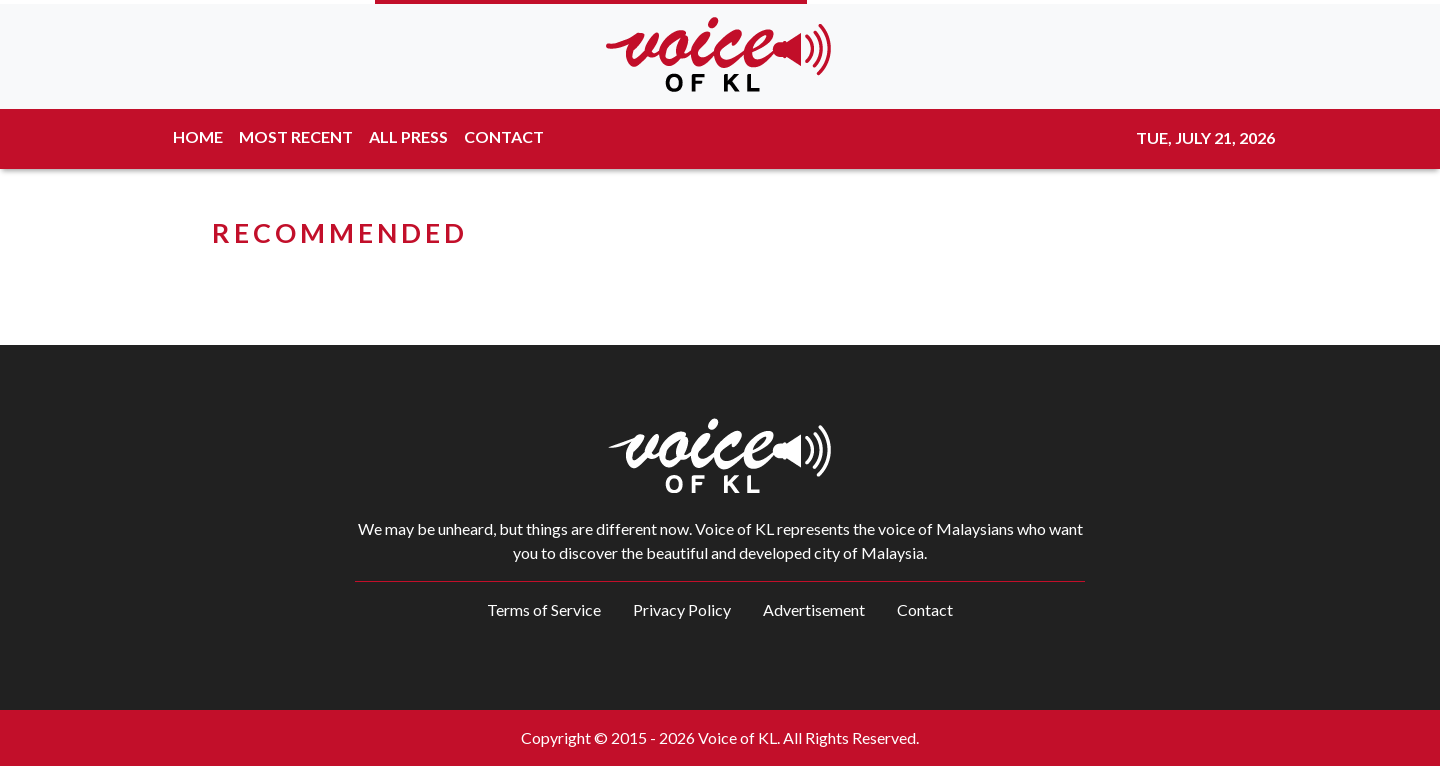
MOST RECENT (296, 136)
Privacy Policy (682, 609)
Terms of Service (544, 609)
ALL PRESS (408, 136)
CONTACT (504, 136)
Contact (925, 609)
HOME (198, 136)
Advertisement (814, 609)
